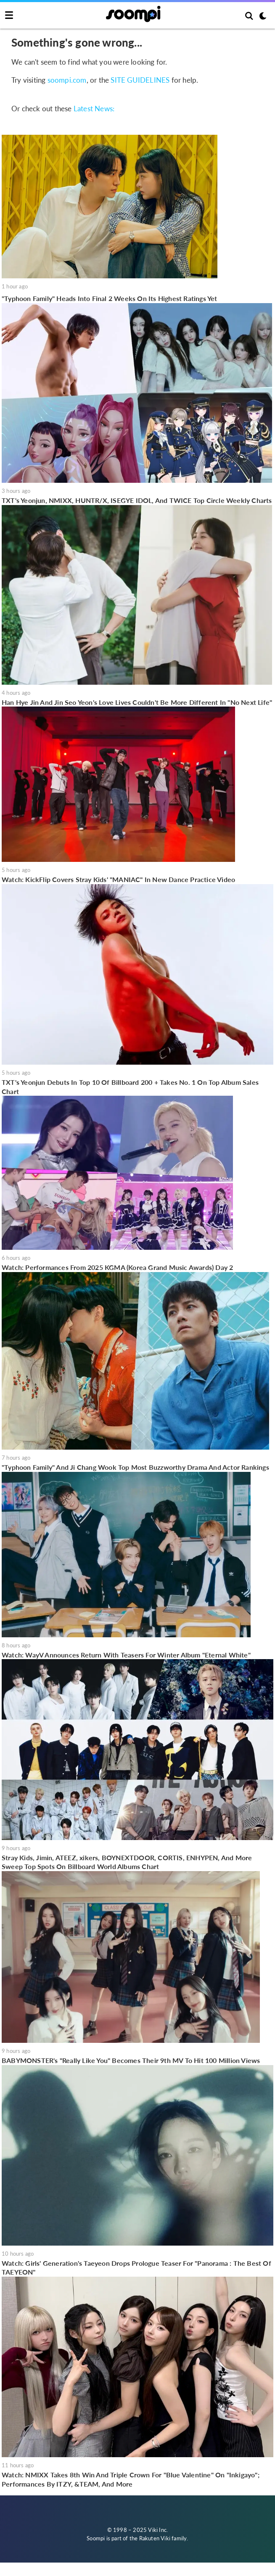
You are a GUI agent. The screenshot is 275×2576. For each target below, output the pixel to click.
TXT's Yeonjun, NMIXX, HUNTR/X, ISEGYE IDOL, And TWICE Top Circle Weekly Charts (137, 500)
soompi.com (67, 80)
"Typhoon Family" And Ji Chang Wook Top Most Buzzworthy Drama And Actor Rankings (135, 1467)
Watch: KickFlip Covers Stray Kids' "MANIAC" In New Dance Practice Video (118, 879)
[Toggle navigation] (9, 15)
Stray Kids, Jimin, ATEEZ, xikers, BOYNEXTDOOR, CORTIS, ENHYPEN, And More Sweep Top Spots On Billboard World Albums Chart (127, 1862)
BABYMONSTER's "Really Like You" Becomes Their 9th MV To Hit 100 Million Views (131, 2060)
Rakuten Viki (154, 2538)
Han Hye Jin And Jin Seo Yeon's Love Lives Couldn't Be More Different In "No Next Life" (137, 702)
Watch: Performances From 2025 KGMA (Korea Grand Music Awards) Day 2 (117, 1267)
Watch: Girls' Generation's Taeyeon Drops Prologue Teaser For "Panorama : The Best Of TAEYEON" (136, 2267)
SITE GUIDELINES (140, 80)
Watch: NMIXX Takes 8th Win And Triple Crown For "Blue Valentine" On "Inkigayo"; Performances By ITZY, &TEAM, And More (130, 2479)
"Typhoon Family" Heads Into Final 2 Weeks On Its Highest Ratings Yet (109, 298)
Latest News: (94, 108)
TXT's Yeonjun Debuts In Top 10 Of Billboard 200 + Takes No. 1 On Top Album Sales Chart (130, 1086)
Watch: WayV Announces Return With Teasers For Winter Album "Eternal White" (126, 1655)
